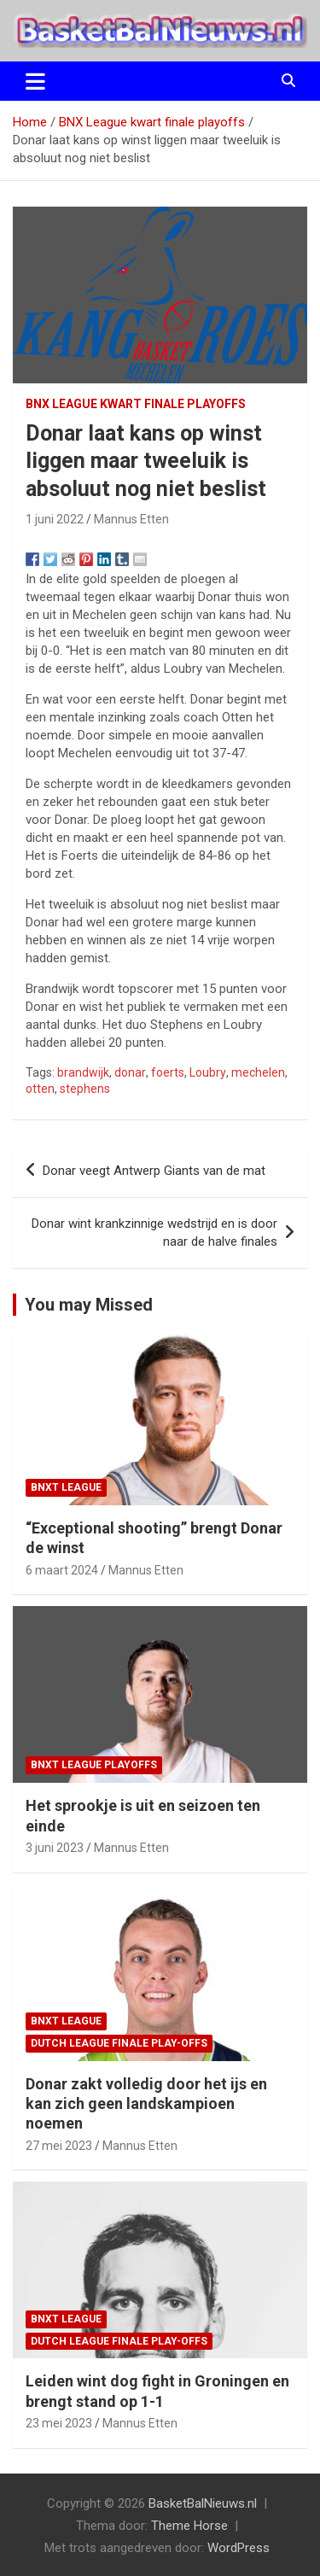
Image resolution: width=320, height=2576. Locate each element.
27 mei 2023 (59, 2146)
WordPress (238, 2548)
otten (40, 1088)
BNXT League (66, 1487)
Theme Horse (189, 2525)
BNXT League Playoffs (94, 1765)
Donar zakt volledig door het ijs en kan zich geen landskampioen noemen (146, 2104)
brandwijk (83, 1072)
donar (130, 1072)
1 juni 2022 (55, 519)
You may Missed (89, 1304)
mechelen (258, 1072)
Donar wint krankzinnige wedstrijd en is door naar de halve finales (154, 1232)
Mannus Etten (131, 519)
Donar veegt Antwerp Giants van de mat (154, 1170)
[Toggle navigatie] (35, 81)
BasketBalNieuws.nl (202, 2503)
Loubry (207, 1072)
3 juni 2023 (55, 1848)
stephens (85, 1088)
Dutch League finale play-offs (119, 2043)
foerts (167, 1072)
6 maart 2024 (62, 1570)
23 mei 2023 (59, 2423)
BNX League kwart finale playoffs (136, 404)
